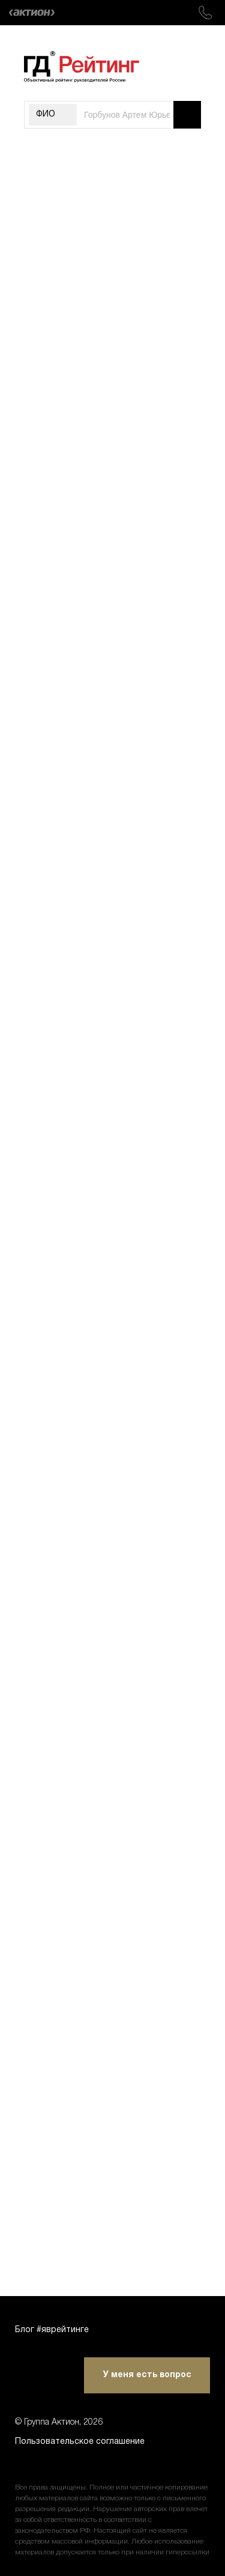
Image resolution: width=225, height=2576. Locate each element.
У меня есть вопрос (147, 2375)
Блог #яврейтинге (52, 2330)
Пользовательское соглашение (80, 2442)
